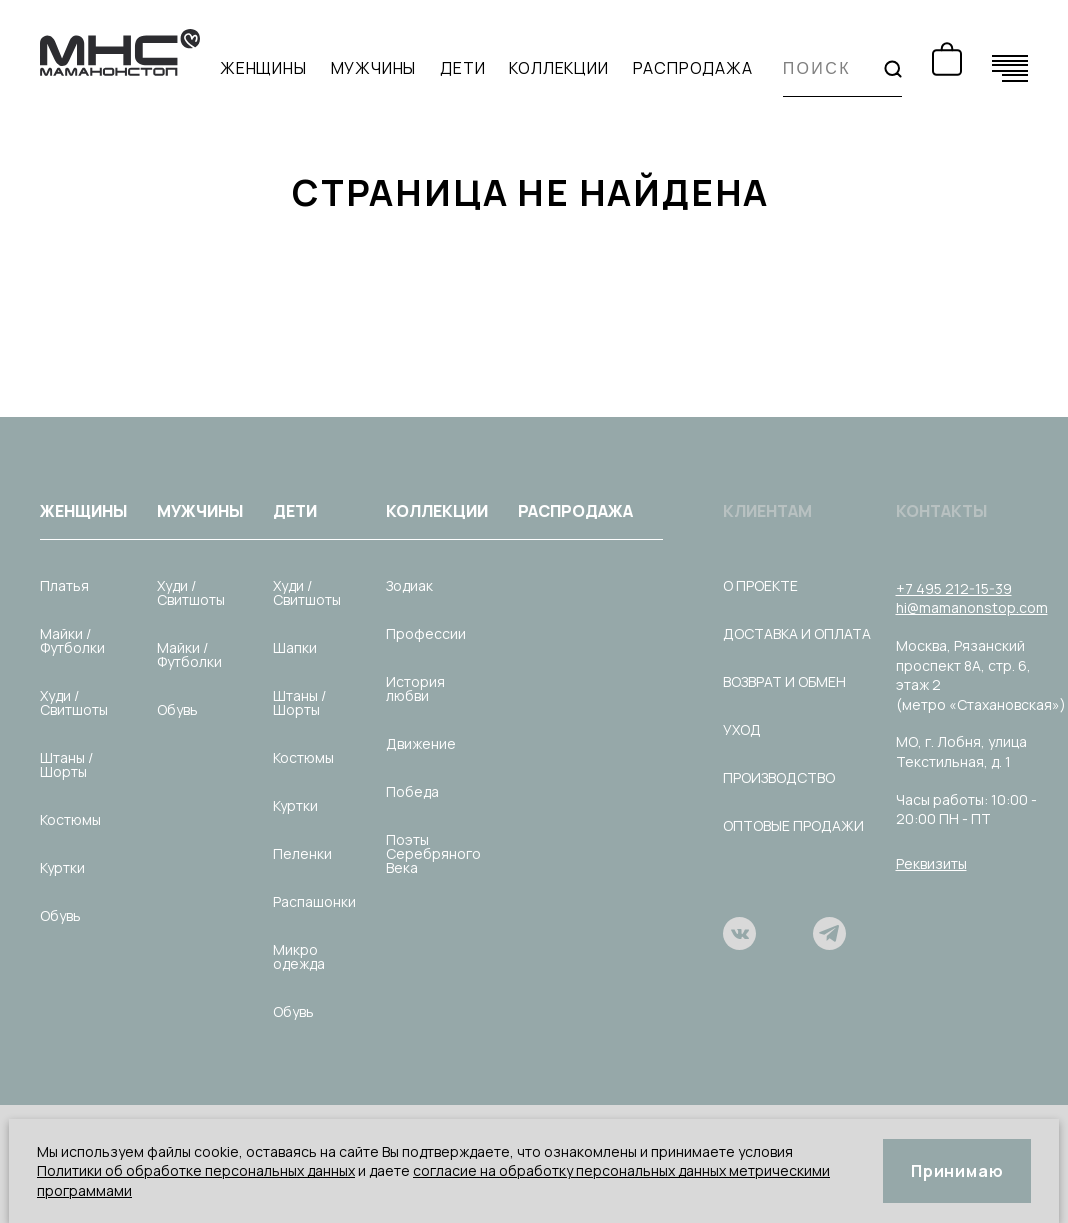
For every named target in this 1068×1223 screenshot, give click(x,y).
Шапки (295, 647)
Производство (779, 777)
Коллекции (558, 69)
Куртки (62, 867)
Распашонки (314, 901)
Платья (64, 585)
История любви (415, 688)
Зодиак (409, 585)
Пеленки (302, 853)
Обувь (60, 915)
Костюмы (70, 819)
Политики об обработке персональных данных (196, 1170)
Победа (412, 791)
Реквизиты (931, 863)
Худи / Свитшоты (74, 702)
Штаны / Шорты (66, 764)
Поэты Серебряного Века (433, 853)
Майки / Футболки (72, 640)
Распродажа (693, 69)
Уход (742, 729)
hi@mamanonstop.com (972, 607)
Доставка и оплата (797, 633)
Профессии (426, 633)
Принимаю (957, 1171)
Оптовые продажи (793, 825)
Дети (462, 69)
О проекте (760, 585)
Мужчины (374, 69)
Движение (421, 743)
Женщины (263, 69)
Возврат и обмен (784, 681)
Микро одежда (299, 956)
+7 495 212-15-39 (954, 588)
